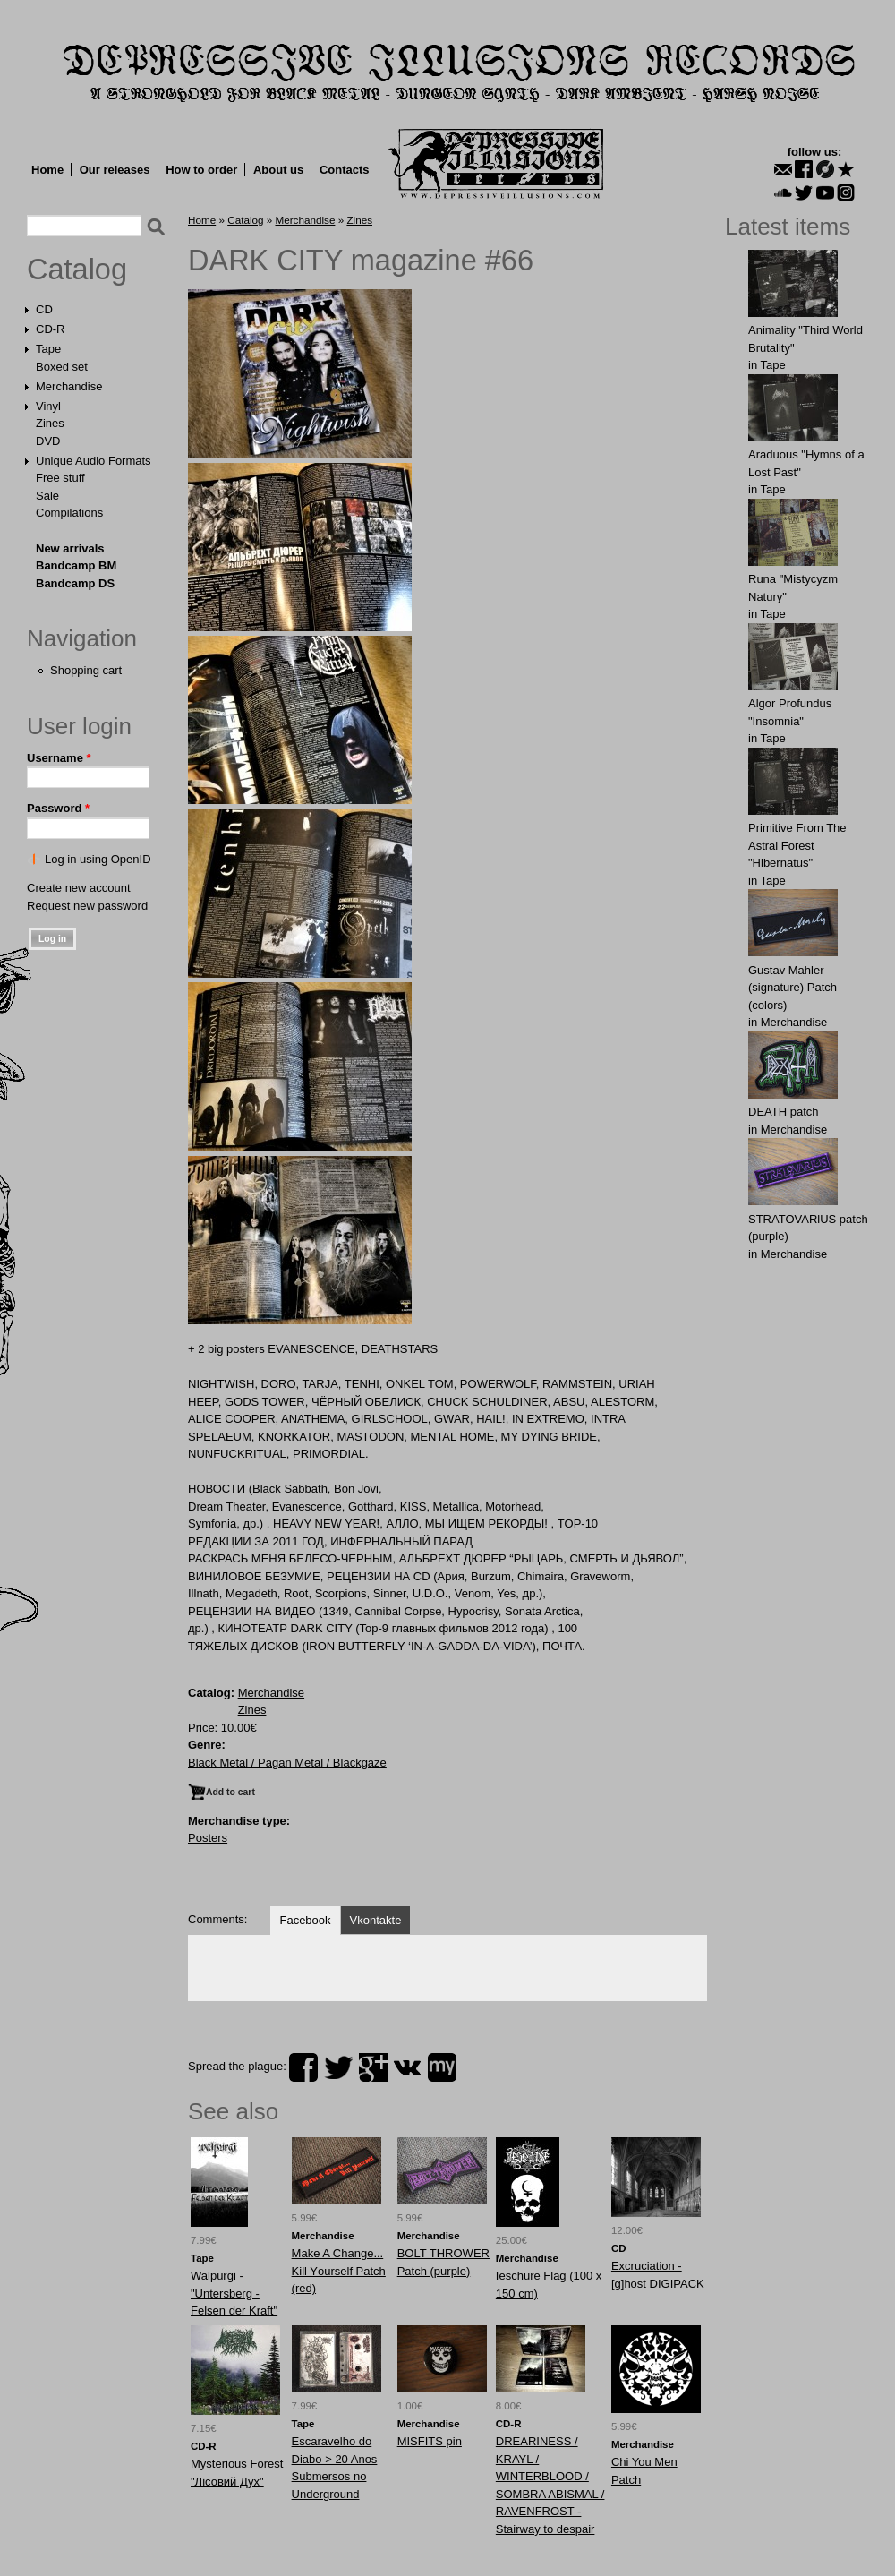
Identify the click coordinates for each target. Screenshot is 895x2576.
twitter (338, 2067)
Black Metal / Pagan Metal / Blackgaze (287, 1762)
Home (47, 169)
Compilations (69, 512)
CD (44, 309)
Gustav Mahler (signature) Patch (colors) (792, 987)
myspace (442, 2067)
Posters (207, 1837)
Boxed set (62, 366)
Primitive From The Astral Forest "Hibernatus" (797, 845)
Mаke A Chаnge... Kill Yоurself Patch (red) (339, 2271)
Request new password (87, 905)
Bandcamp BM (76, 565)
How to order (201, 169)
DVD (48, 441)
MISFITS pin (429, 2441)
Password (58, 808)
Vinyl (48, 406)
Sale (47, 495)
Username (59, 758)
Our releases (115, 169)
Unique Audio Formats (93, 460)
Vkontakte (376, 1920)
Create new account (79, 887)
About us (278, 169)
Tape (48, 348)
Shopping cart (86, 670)
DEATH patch (783, 1111)
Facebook (304, 1920)
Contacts (345, 169)
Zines (50, 423)
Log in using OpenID (98, 859)
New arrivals (70, 548)
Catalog (77, 269)
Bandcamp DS (75, 583)
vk (407, 2067)
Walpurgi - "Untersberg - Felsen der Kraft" (234, 2293)
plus (373, 2067)
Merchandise (69, 386)
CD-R (50, 329)
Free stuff (60, 477)
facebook (303, 2067)
